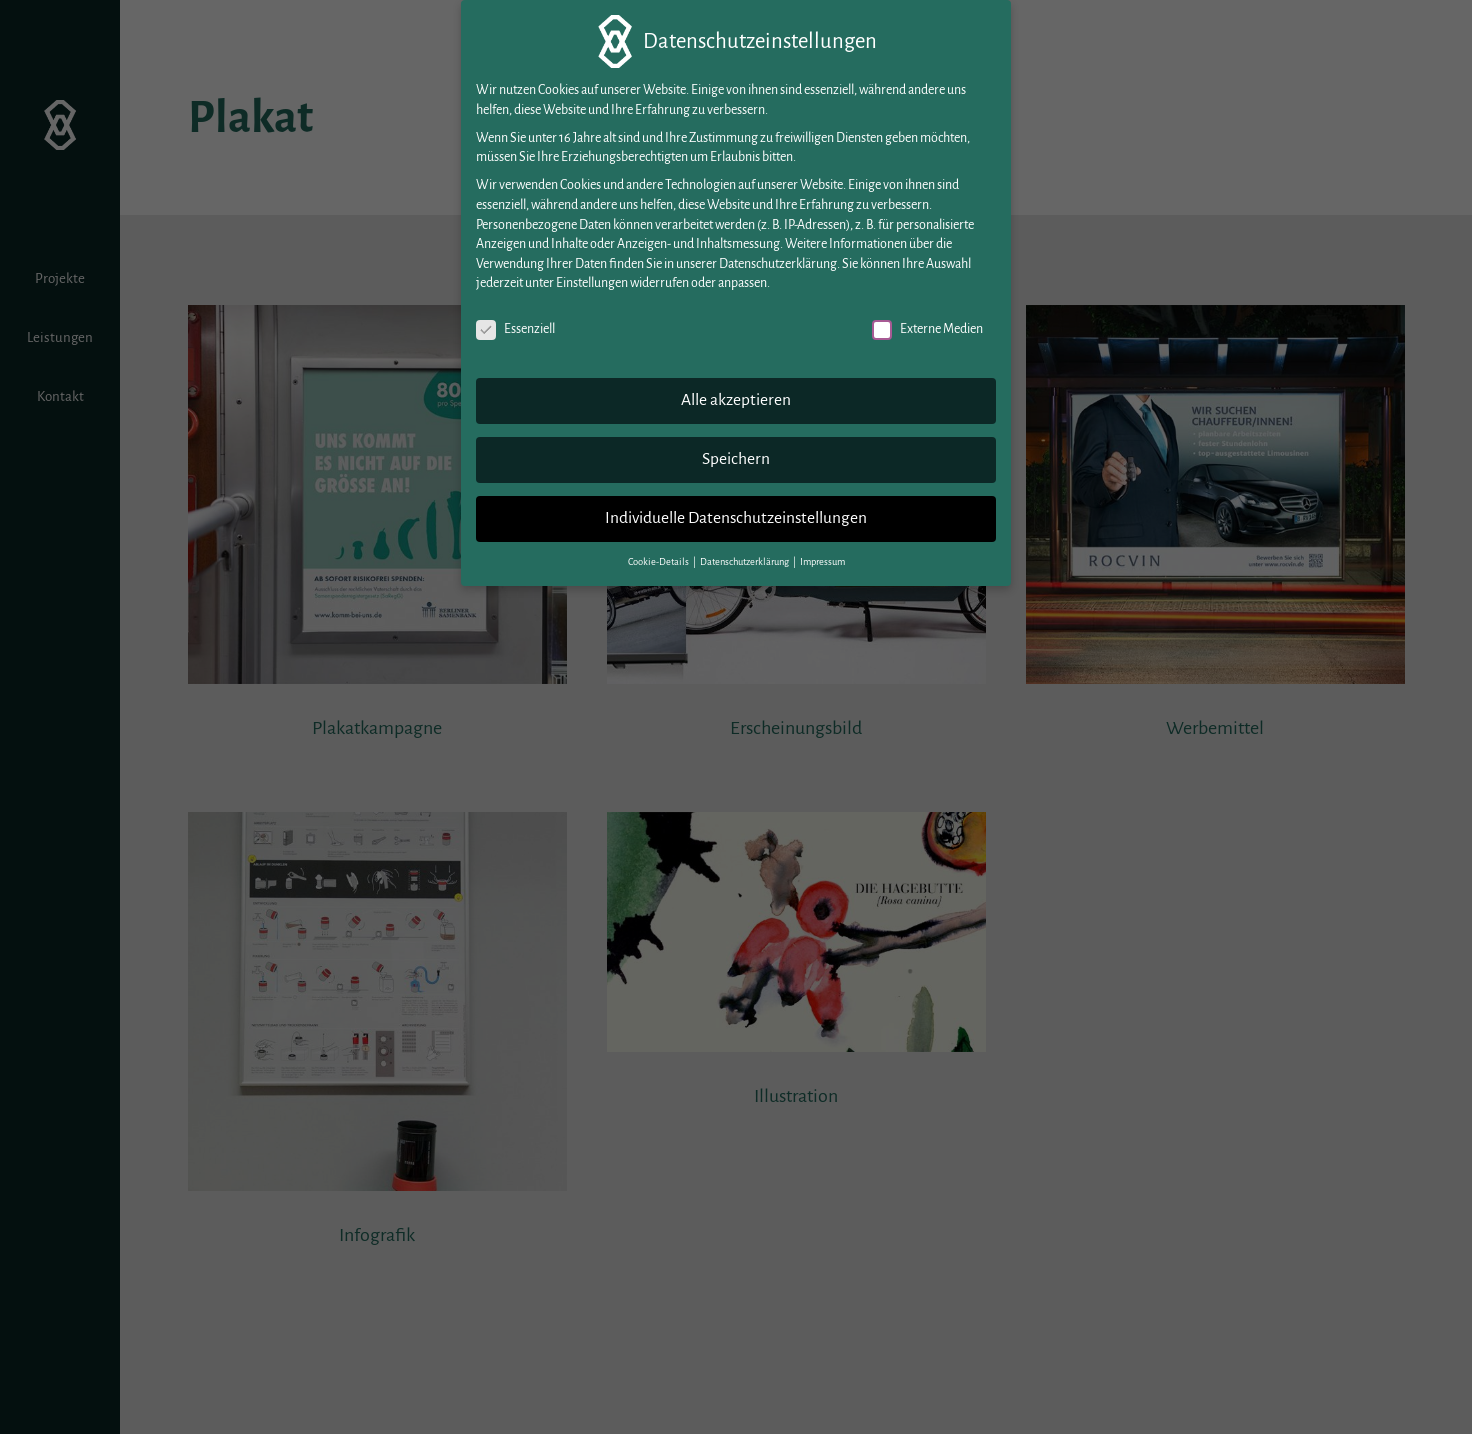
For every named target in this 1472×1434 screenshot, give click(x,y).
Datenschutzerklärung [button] (745, 556)
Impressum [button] (822, 556)
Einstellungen (592, 277)
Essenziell (515, 323)
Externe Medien (927, 323)
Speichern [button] (736, 453)
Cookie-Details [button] (659, 556)
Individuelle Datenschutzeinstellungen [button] (736, 512)
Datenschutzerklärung (778, 258)
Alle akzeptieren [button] (736, 394)
